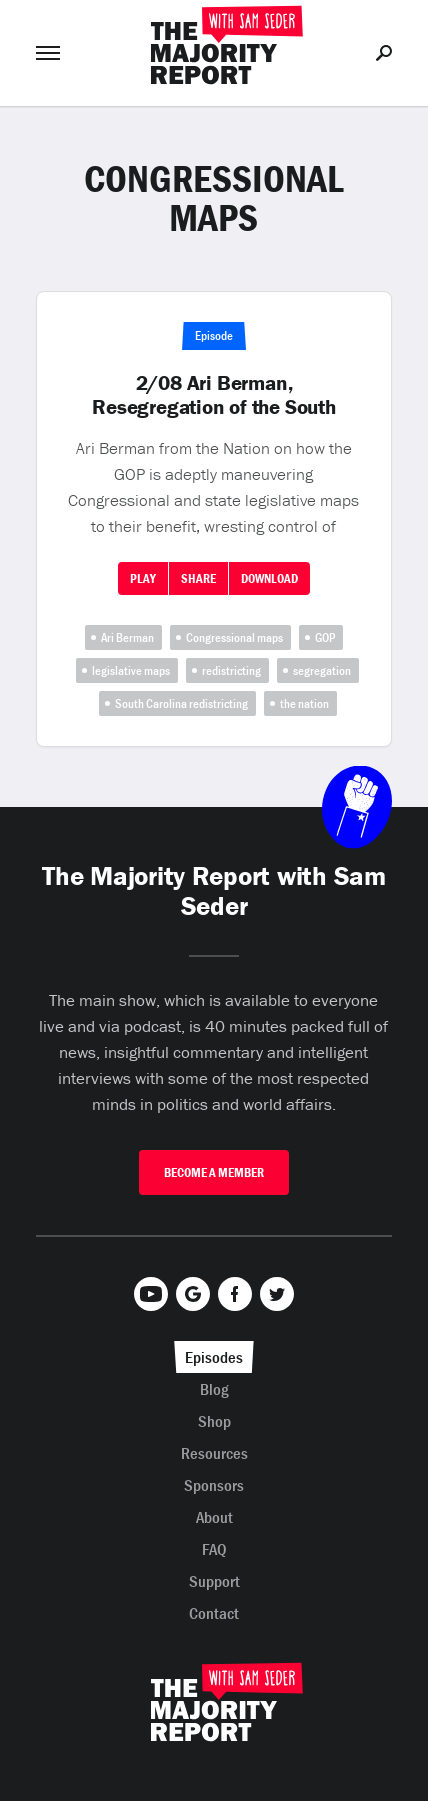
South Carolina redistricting (181, 703)
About (214, 1517)
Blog (214, 1389)
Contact (214, 1613)
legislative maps (131, 670)
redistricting (231, 670)
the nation (304, 703)
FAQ (214, 1549)
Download (269, 578)
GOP (325, 637)
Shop (214, 1421)
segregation (322, 670)
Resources (214, 1453)
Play (143, 578)
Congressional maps (234, 637)
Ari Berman (127, 637)
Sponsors (214, 1485)
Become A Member (214, 1172)
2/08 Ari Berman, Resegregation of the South (214, 395)
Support (214, 1581)
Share (198, 578)
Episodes (214, 1357)
